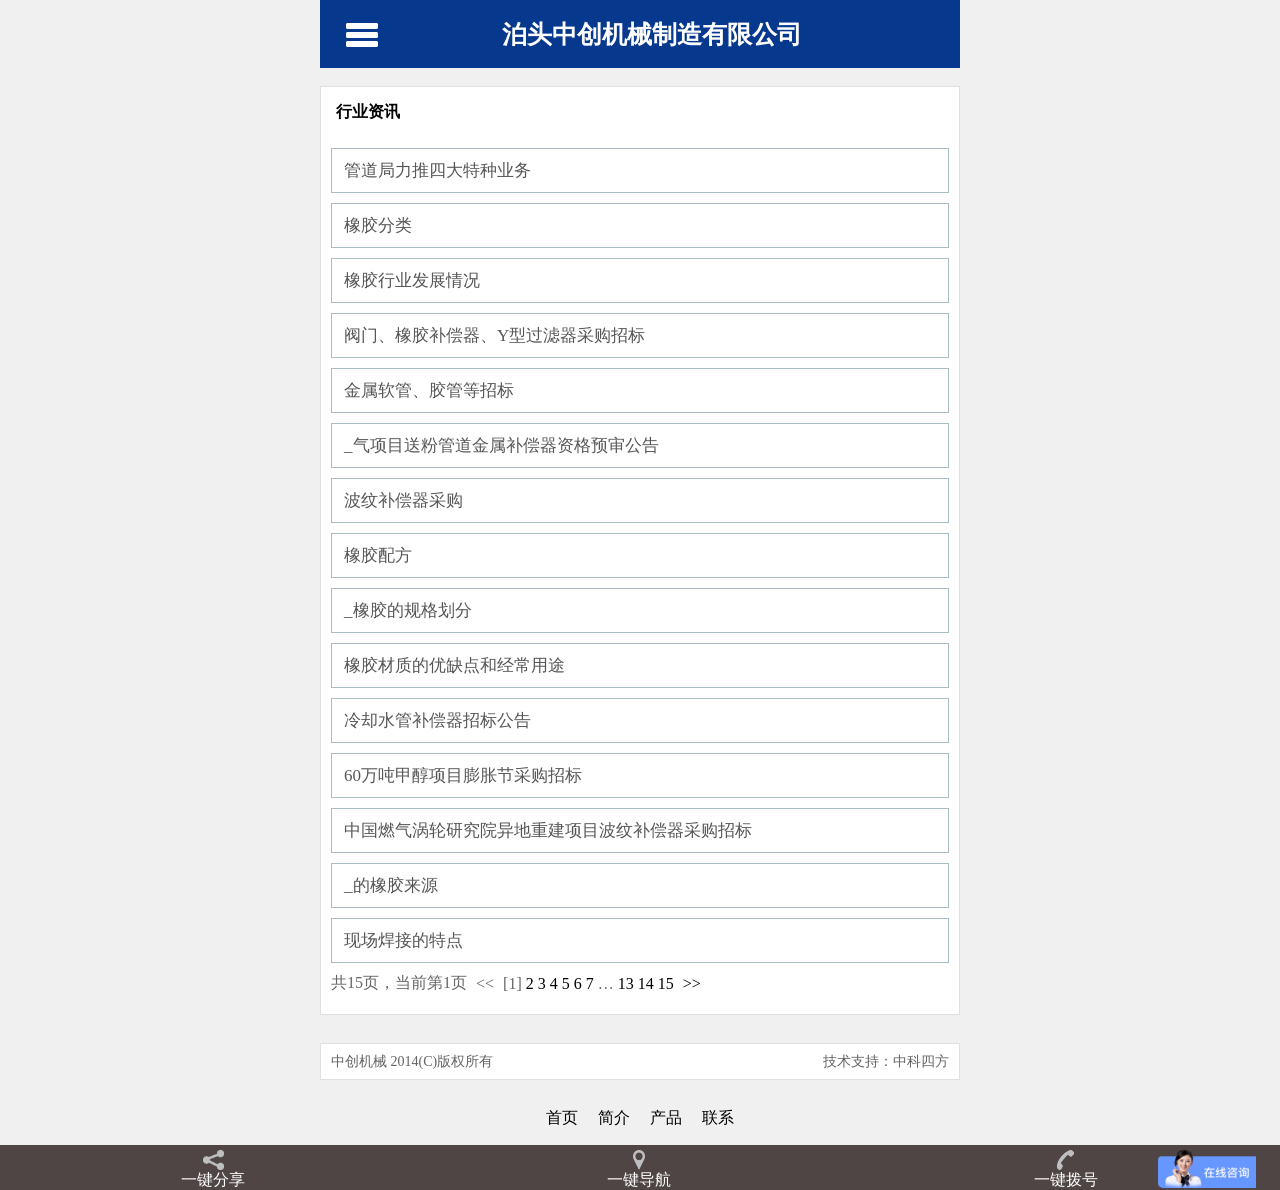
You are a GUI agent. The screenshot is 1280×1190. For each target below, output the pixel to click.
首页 (562, 1117)
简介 (614, 1117)
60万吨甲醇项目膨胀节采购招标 (463, 775)
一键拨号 (1066, 1179)
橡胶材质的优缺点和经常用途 (454, 665)
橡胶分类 (378, 225)
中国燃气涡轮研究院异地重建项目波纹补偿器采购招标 (548, 830)
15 (666, 983)
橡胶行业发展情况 (412, 280)
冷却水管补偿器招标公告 (437, 720)
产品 (666, 1117)
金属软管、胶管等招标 (429, 390)
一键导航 (639, 1179)
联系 (718, 1117)
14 (646, 983)
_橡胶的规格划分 (408, 610)
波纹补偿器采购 (403, 500)
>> (692, 983)
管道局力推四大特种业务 (437, 170)
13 (626, 983)
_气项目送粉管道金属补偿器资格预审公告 (501, 445)
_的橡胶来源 (391, 885)
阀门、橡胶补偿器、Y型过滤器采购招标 (494, 335)
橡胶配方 (378, 555)
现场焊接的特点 (403, 940)
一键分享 (213, 1179)
